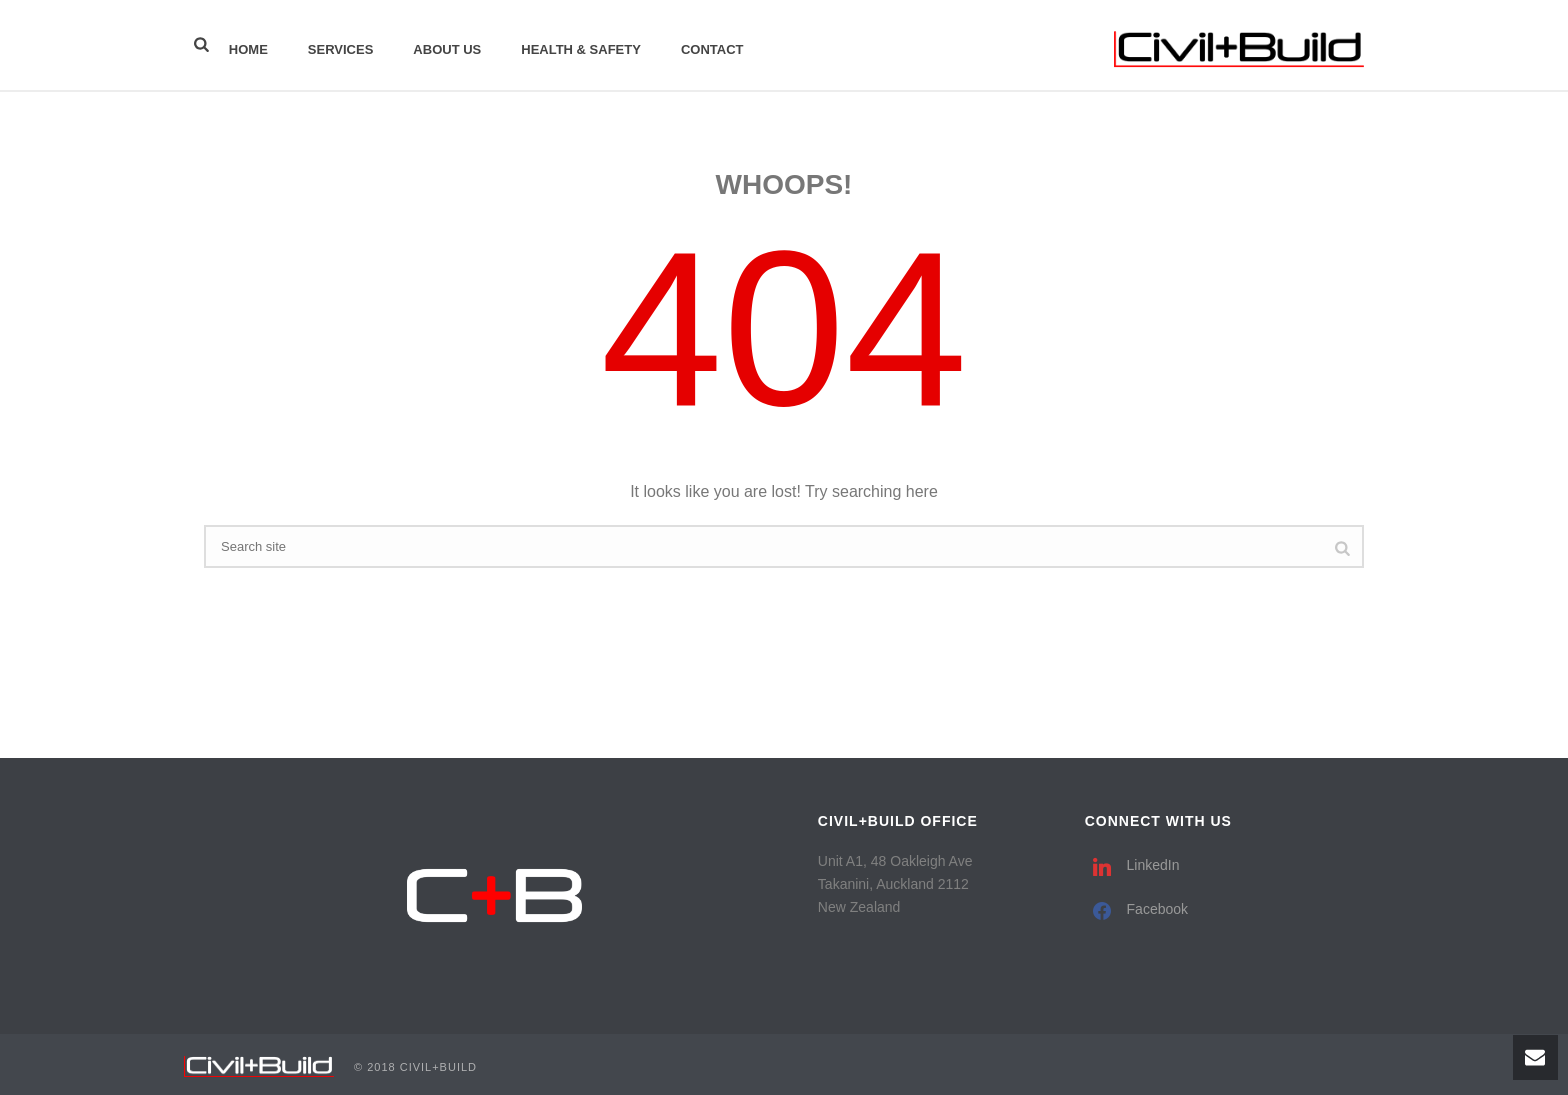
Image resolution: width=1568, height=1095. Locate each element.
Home (248, 49)
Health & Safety (581, 49)
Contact (712, 49)
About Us (447, 49)
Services (341, 49)
